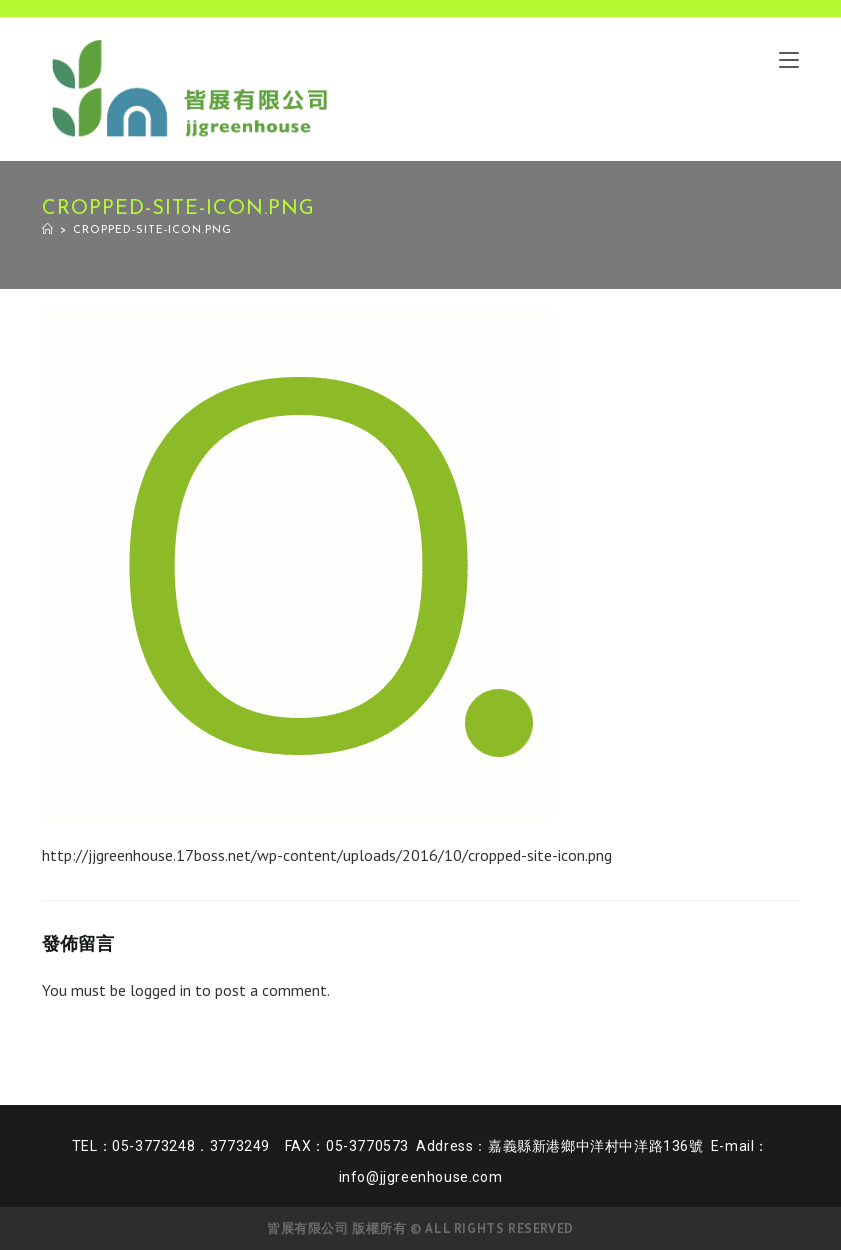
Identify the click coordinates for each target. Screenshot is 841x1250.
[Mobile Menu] (789, 59)
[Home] (48, 230)
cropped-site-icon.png (152, 230)
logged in (160, 990)
